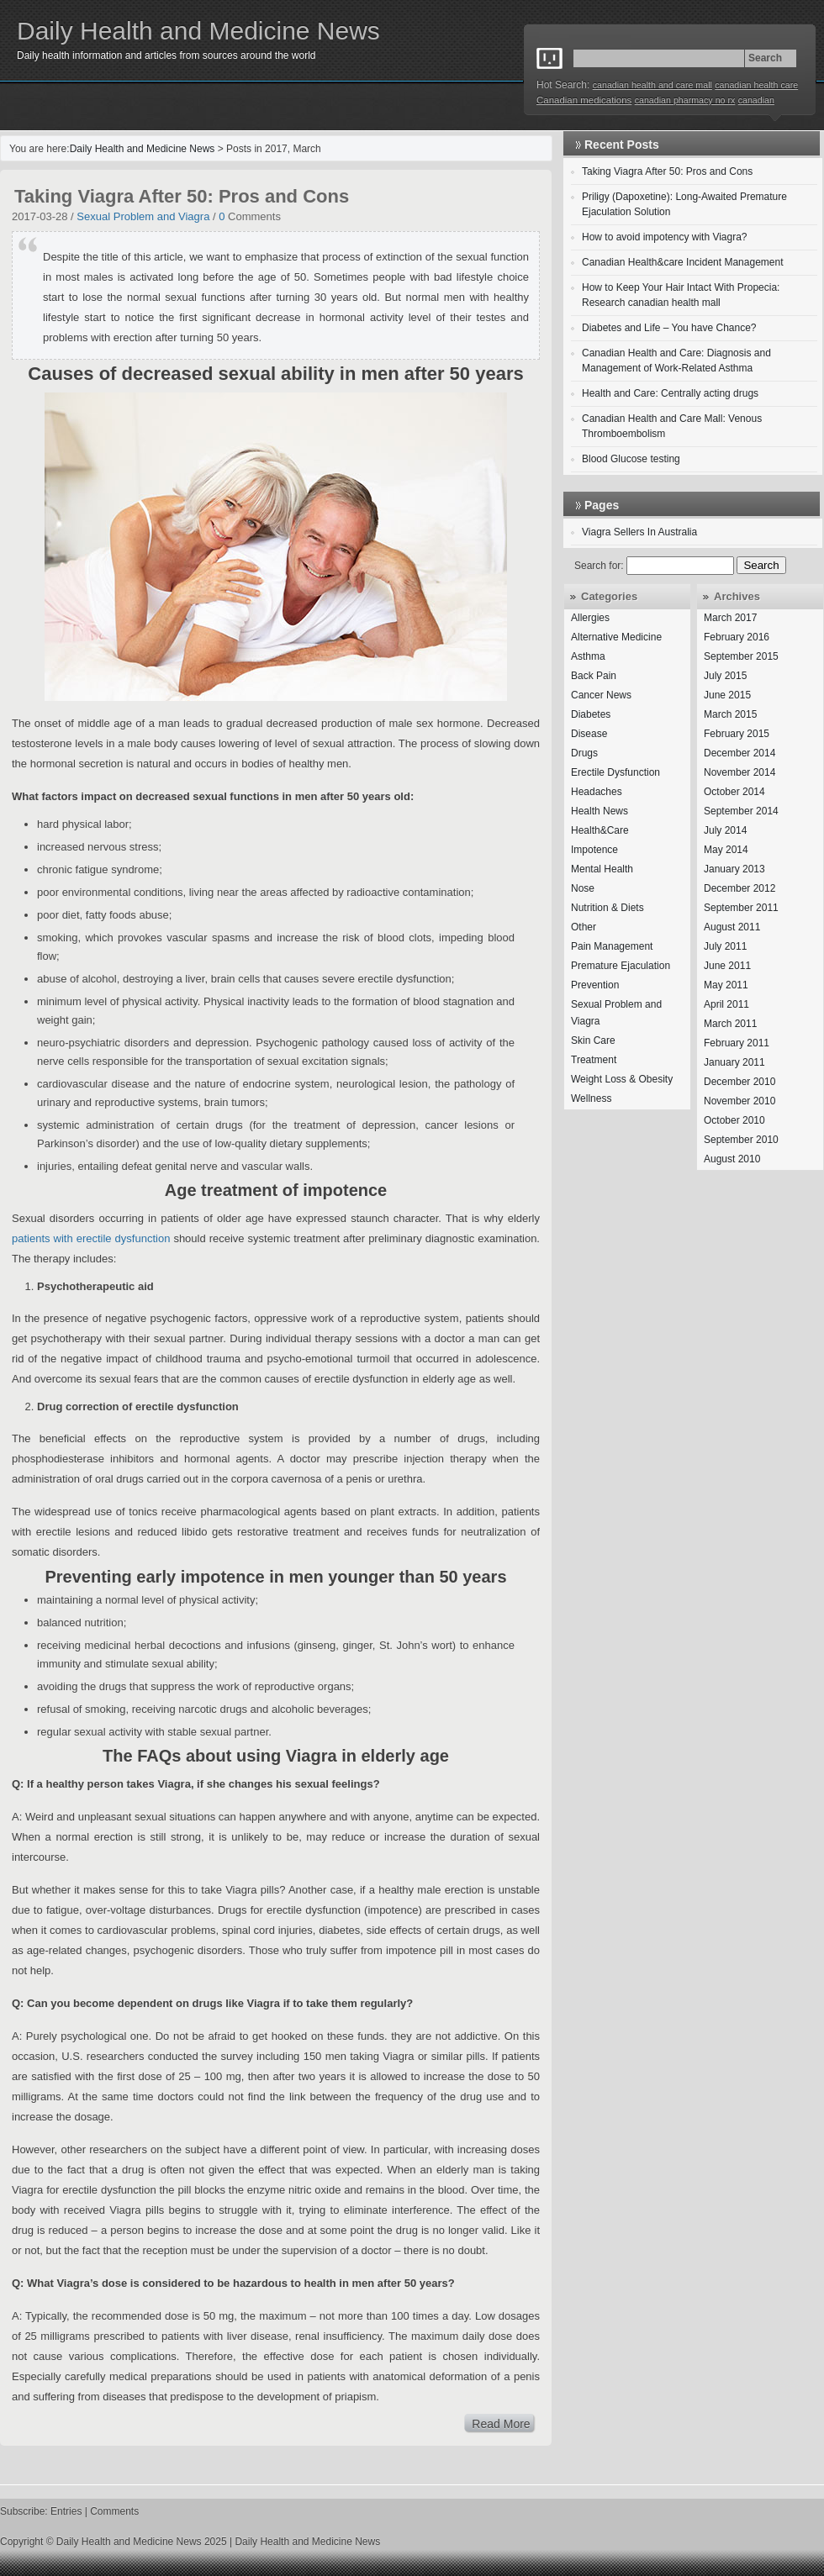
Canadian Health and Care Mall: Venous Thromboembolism (672, 426)
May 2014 (726, 850)
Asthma (588, 656)
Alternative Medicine (616, 637)
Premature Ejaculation (620, 966)
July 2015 (725, 676)
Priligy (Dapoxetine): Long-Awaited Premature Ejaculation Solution (684, 204)
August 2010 (732, 1159)
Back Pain (593, 676)
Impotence (594, 850)
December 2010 (739, 1082)
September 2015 (741, 656)
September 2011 (741, 908)
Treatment (593, 1060)
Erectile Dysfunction (615, 772)
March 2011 (730, 1024)
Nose (582, 888)
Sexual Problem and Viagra (143, 216)
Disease (589, 734)
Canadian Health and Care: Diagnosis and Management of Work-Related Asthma (676, 360)
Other (583, 927)
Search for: (599, 566)
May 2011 (726, 985)
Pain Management (611, 946)
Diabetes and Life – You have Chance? (669, 328)
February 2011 (736, 1043)
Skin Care (593, 1040)
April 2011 (726, 1004)
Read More (501, 2424)
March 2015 (730, 714)
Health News (599, 811)
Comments (114, 2511)
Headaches (596, 792)
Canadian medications (583, 100)
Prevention (595, 985)
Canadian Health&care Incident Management (682, 262)
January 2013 (734, 869)
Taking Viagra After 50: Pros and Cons (181, 196)
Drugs (584, 753)
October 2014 (734, 792)
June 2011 (727, 966)
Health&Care (600, 830)
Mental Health (602, 869)
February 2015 (736, 734)
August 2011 (732, 927)
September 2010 (741, 1140)
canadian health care (756, 85)
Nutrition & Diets (607, 908)
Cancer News (601, 695)
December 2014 (739, 753)
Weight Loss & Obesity (622, 1079)
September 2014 (741, 811)
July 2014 (725, 830)
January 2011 (734, 1062)
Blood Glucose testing (631, 459)
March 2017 (730, 618)
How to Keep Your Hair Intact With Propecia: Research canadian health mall (680, 295)
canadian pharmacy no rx (685, 100)
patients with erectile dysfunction (92, 1238)
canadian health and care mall (652, 85)
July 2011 (725, 946)
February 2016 (736, 637)
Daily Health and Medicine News (198, 31)
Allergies (590, 618)
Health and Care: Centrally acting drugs (670, 393)
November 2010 (739, 1101)
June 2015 (727, 695)
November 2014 (739, 772)
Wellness (591, 1098)
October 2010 (734, 1120)
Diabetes (590, 714)
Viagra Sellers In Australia (639, 532)
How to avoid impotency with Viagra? (664, 237)
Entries (66, 2511)
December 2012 (739, 888)
